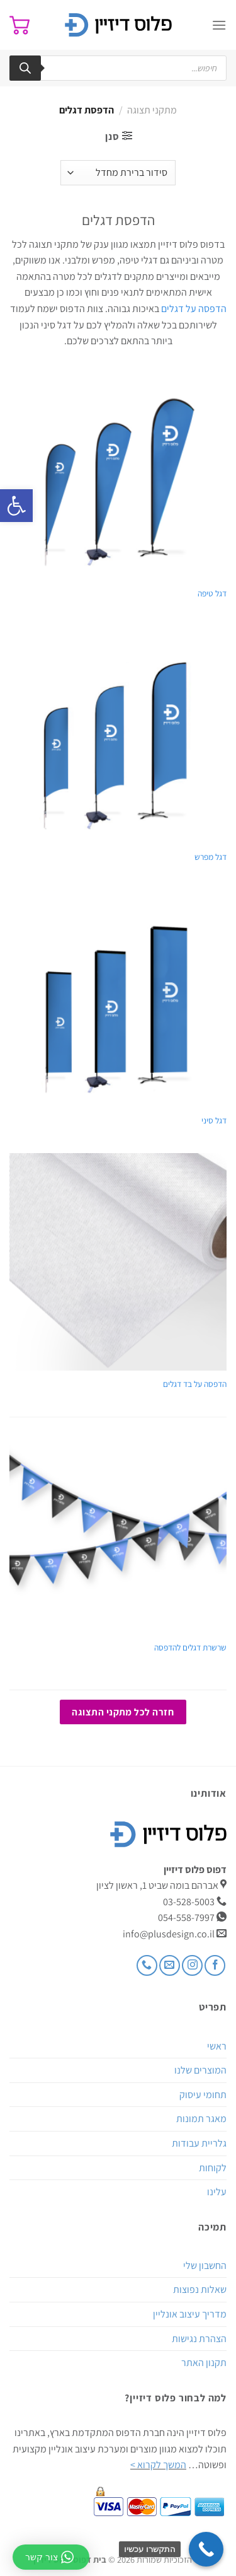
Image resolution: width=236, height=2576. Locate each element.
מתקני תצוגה (152, 110)
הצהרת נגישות (199, 2338)
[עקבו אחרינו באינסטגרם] (192, 1965)
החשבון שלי (205, 2265)
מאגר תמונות (201, 2118)
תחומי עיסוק (203, 2094)
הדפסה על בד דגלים (195, 1384)
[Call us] (147, 1965)
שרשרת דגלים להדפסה (190, 1647)
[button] (16, 505)
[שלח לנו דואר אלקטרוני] (169, 1965)
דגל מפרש (210, 857)
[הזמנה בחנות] (118, 172)
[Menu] (219, 24)
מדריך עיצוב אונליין (190, 2314)
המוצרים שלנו (200, 2070)
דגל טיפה (212, 593)
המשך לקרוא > (158, 2464)
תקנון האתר (204, 2362)
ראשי (217, 2046)
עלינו (217, 2191)
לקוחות (213, 2167)
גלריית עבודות (199, 2143)
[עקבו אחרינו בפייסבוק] (215, 1965)
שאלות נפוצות (200, 2289)
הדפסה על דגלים (194, 308)
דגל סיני (214, 1120)
